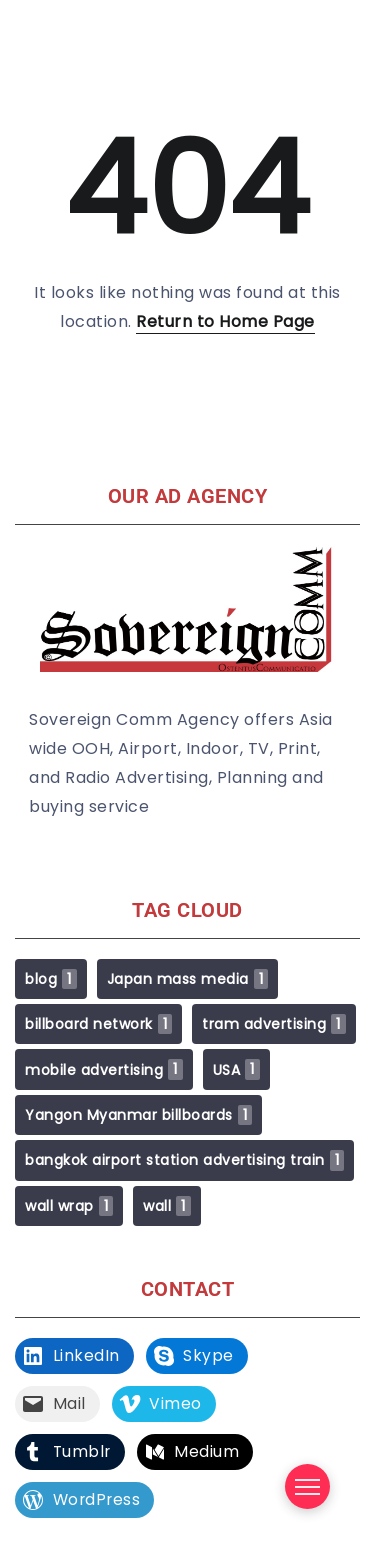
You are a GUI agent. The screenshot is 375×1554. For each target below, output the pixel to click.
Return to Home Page (225, 321)
